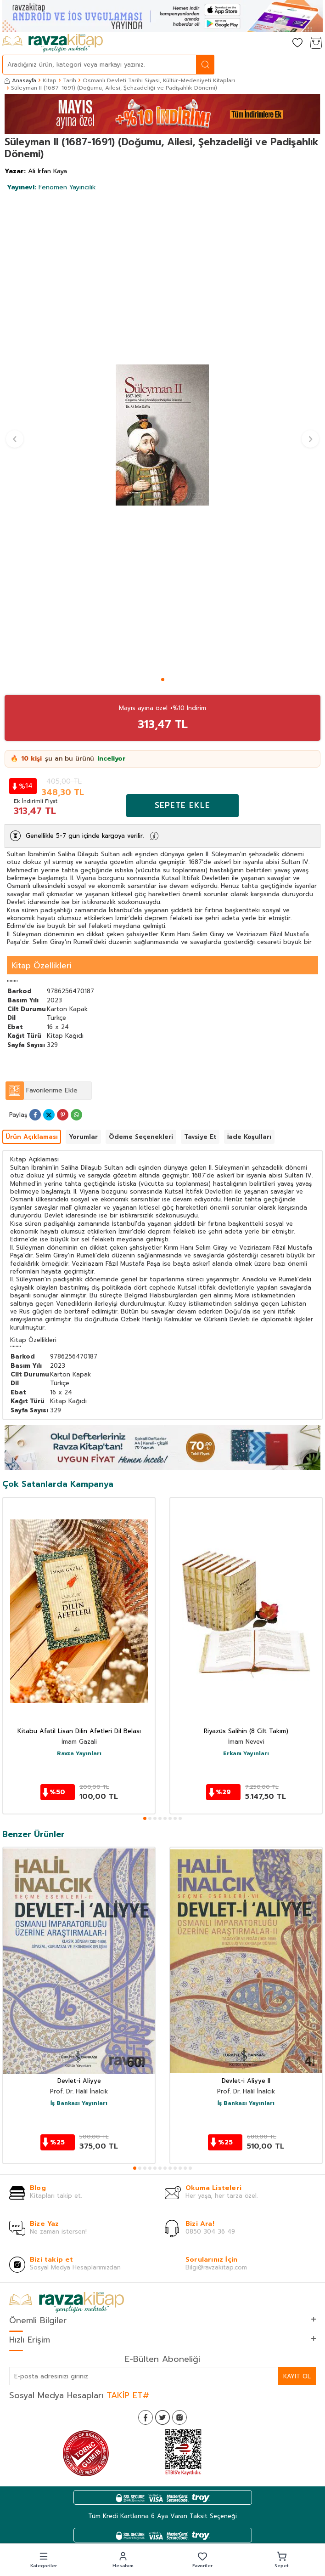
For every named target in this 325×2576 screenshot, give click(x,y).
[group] (162, 435)
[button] (162, 679)
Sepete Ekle (182, 805)
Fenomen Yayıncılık (51, 187)
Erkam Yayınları (246, 1753)
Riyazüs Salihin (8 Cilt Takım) (246, 1731)
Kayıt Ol (297, 2376)
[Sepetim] (316, 43)
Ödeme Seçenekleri (141, 1136)
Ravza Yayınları (79, 1753)
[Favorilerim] (297, 43)
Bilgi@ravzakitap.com (216, 2267)
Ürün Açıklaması (32, 1136)
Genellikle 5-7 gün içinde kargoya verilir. (85, 835)
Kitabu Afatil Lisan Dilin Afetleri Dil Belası (79, 1731)
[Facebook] (145, 2417)
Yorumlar (83, 1136)
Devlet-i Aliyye (79, 2081)
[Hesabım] (279, 43)
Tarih (69, 80)
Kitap (49, 80)
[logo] (52, 43)
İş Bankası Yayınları (78, 2103)
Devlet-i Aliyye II (246, 2081)
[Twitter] (162, 2417)
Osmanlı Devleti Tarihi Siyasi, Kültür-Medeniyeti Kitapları (159, 80)
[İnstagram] (179, 2417)
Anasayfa (20, 80)
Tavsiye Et (200, 1136)
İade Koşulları (249, 1136)
